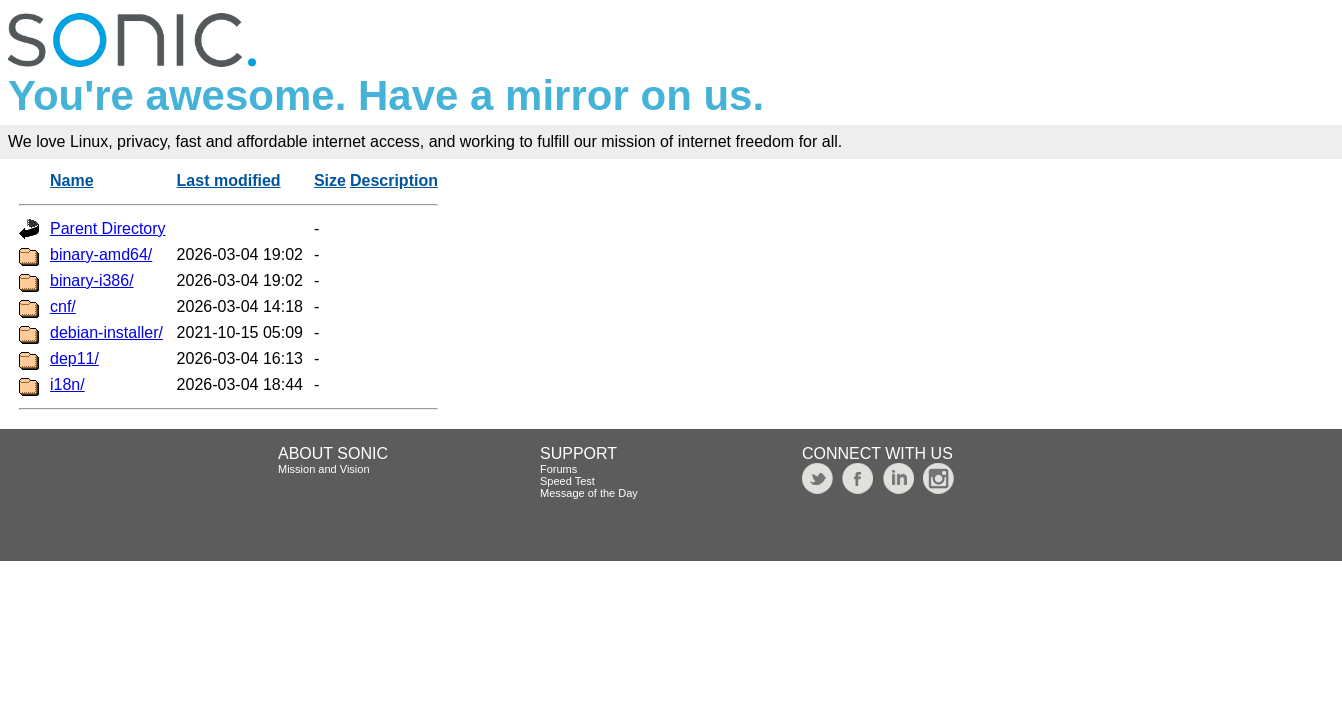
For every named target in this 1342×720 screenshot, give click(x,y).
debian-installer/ (106, 332)
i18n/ (67, 384)
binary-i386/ (92, 280)
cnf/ (63, 306)
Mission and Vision (324, 469)
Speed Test (567, 481)
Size (330, 180)
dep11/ (74, 358)
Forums (558, 469)
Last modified (229, 180)
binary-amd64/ (101, 254)
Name (72, 180)
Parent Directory (108, 228)
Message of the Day (589, 493)
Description (394, 180)
